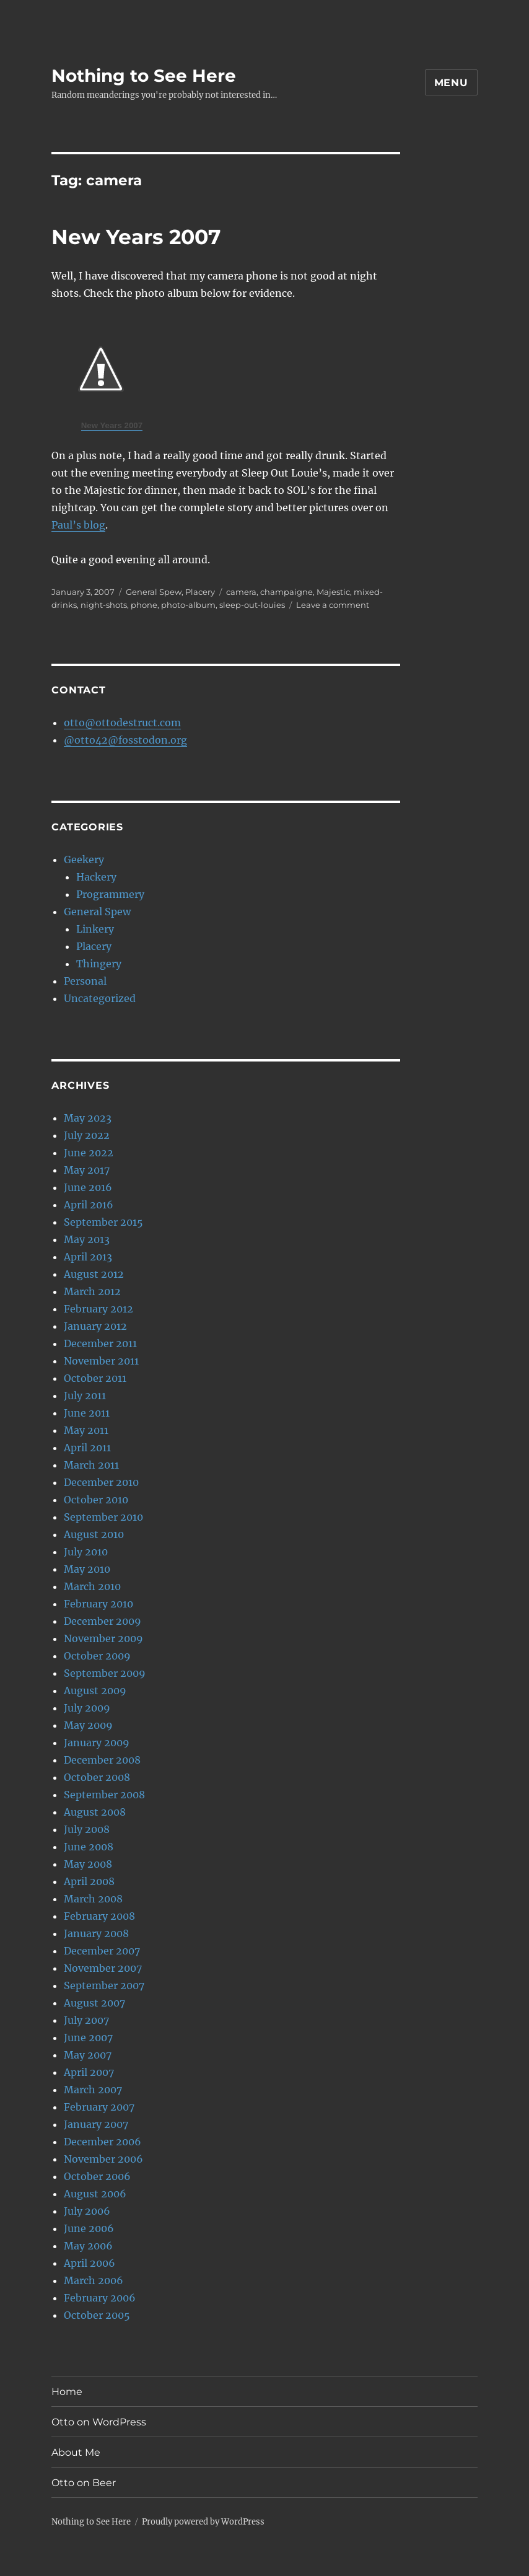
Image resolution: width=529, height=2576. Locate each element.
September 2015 (103, 1222)
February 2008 (99, 1916)
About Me (75, 2452)
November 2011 (101, 1361)
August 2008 (95, 1812)
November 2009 (103, 1638)
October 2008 (97, 1777)
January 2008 (96, 1933)
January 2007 (96, 2124)
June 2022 (88, 1152)
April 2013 (88, 1257)
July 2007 (86, 2020)
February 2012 (98, 1309)
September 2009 (105, 1673)
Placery (200, 592)
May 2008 (88, 1864)
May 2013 (87, 1239)
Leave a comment (332, 605)
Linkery (95, 929)
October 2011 (95, 1378)
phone (144, 605)
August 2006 (95, 2193)
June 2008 (88, 1846)
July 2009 (87, 1708)
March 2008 (93, 1898)
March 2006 (93, 2280)
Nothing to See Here (143, 75)
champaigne (286, 592)
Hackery (96, 877)
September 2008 (104, 1794)
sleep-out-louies (252, 605)
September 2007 (104, 1985)
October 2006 (97, 2176)
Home (66, 2392)
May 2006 (88, 2246)
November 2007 (103, 1968)
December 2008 (102, 1760)
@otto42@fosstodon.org (125, 740)
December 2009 (102, 1621)
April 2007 (89, 2072)
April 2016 (88, 1204)
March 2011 (91, 1465)
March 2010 (92, 1586)
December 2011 (100, 1343)
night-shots (104, 605)
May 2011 (86, 1430)
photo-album (188, 605)
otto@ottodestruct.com (122, 722)
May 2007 (87, 2055)
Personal (85, 981)
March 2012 (92, 1291)
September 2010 (103, 1517)
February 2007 (99, 2107)
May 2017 (87, 1170)
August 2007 (94, 2003)
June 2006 (89, 2228)
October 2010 (96, 1499)
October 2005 (97, 2315)
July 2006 (87, 2211)
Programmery (110, 894)
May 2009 (88, 1725)
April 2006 (89, 2263)
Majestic (333, 592)
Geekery (84, 859)
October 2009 (97, 1656)
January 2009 (96, 1742)
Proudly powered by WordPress (203, 2522)
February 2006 (100, 2298)
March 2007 (93, 2089)
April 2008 (89, 1881)
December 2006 (102, 2141)
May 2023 (87, 1118)
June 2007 (88, 2037)
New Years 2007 (136, 236)
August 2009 (95, 1690)
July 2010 (86, 1551)
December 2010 (101, 1482)
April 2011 (87, 1447)
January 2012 (95, 1326)
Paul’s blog (78, 525)
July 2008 (87, 1829)
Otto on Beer (83, 2483)
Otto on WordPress (98, 2422)
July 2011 (85, 1395)
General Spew (153, 592)
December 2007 (102, 1951)
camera (241, 592)
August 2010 (94, 1534)
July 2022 (87, 1135)
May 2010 (87, 1569)
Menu (451, 83)
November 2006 (103, 2159)
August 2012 (94, 1274)
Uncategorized (100, 998)
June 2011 (87, 1413)
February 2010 (98, 1604)
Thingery (98, 963)
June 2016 (88, 1187)
